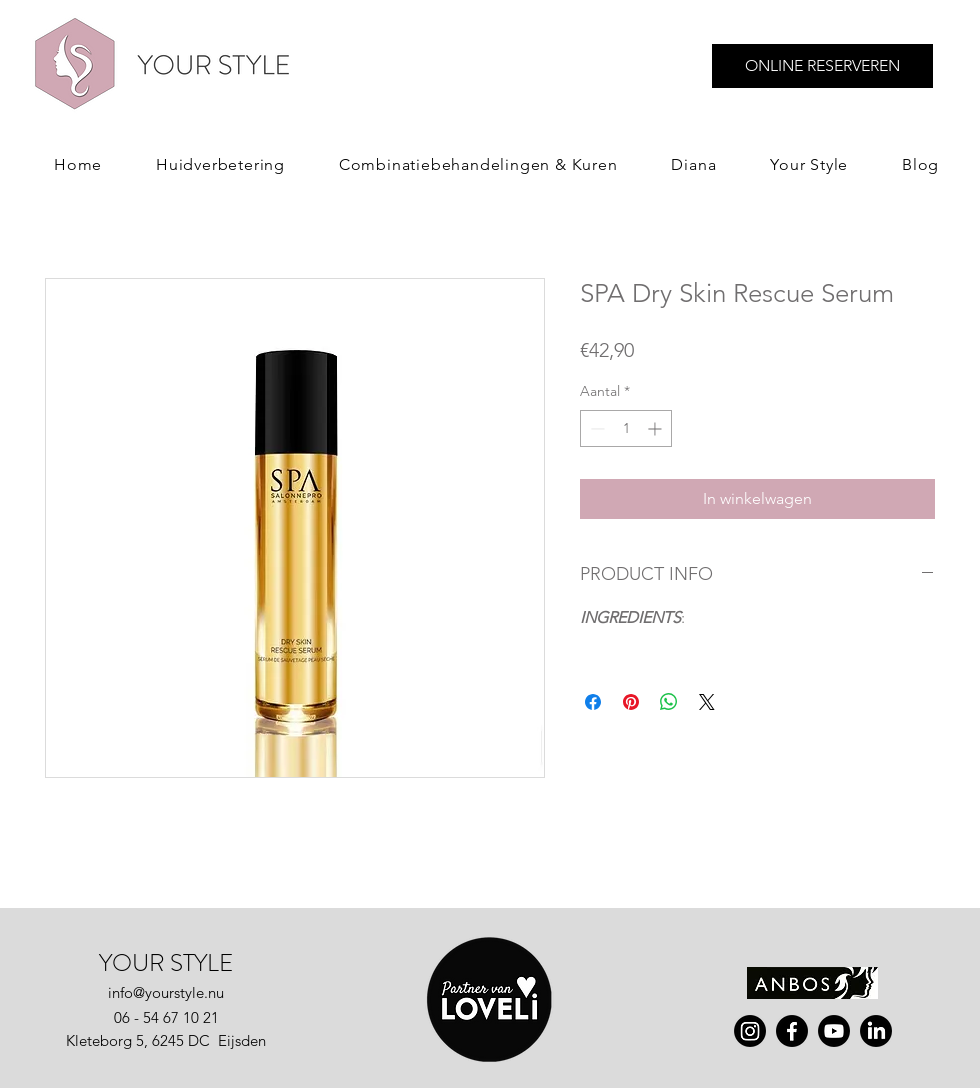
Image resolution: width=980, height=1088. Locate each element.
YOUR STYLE (166, 963)
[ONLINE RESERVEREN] (822, 66)
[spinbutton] (626, 428)
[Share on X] (707, 702)
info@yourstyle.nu (166, 992)
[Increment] (656, 428)
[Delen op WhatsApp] (669, 702)
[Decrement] (595, 428)
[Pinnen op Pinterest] (631, 702)
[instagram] (750, 1031)
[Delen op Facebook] (593, 702)
